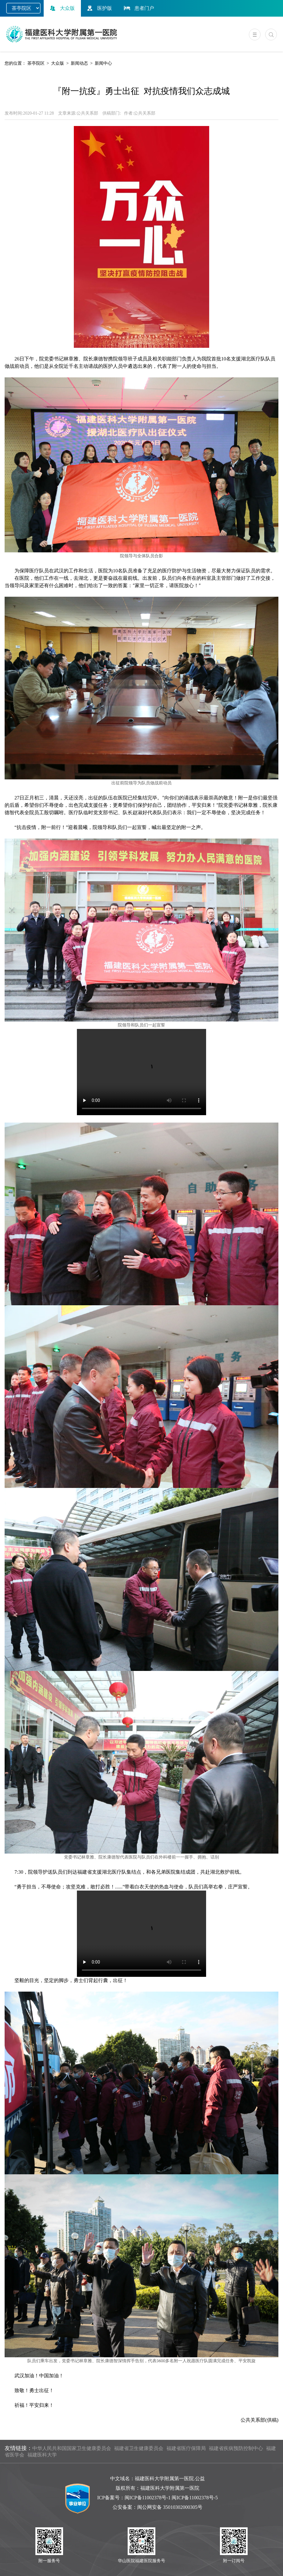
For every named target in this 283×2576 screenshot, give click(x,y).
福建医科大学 (42, 2454)
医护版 (99, 8)
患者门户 (138, 8)
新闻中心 (103, 63)
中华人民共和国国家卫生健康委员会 (71, 2448)
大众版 (61, 8)
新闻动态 (79, 63)
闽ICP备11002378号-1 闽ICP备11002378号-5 (171, 2497)
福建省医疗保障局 (186, 2448)
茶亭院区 (36, 63)
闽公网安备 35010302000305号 (169, 2507)
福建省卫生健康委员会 (138, 2448)
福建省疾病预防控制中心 (236, 2448)
